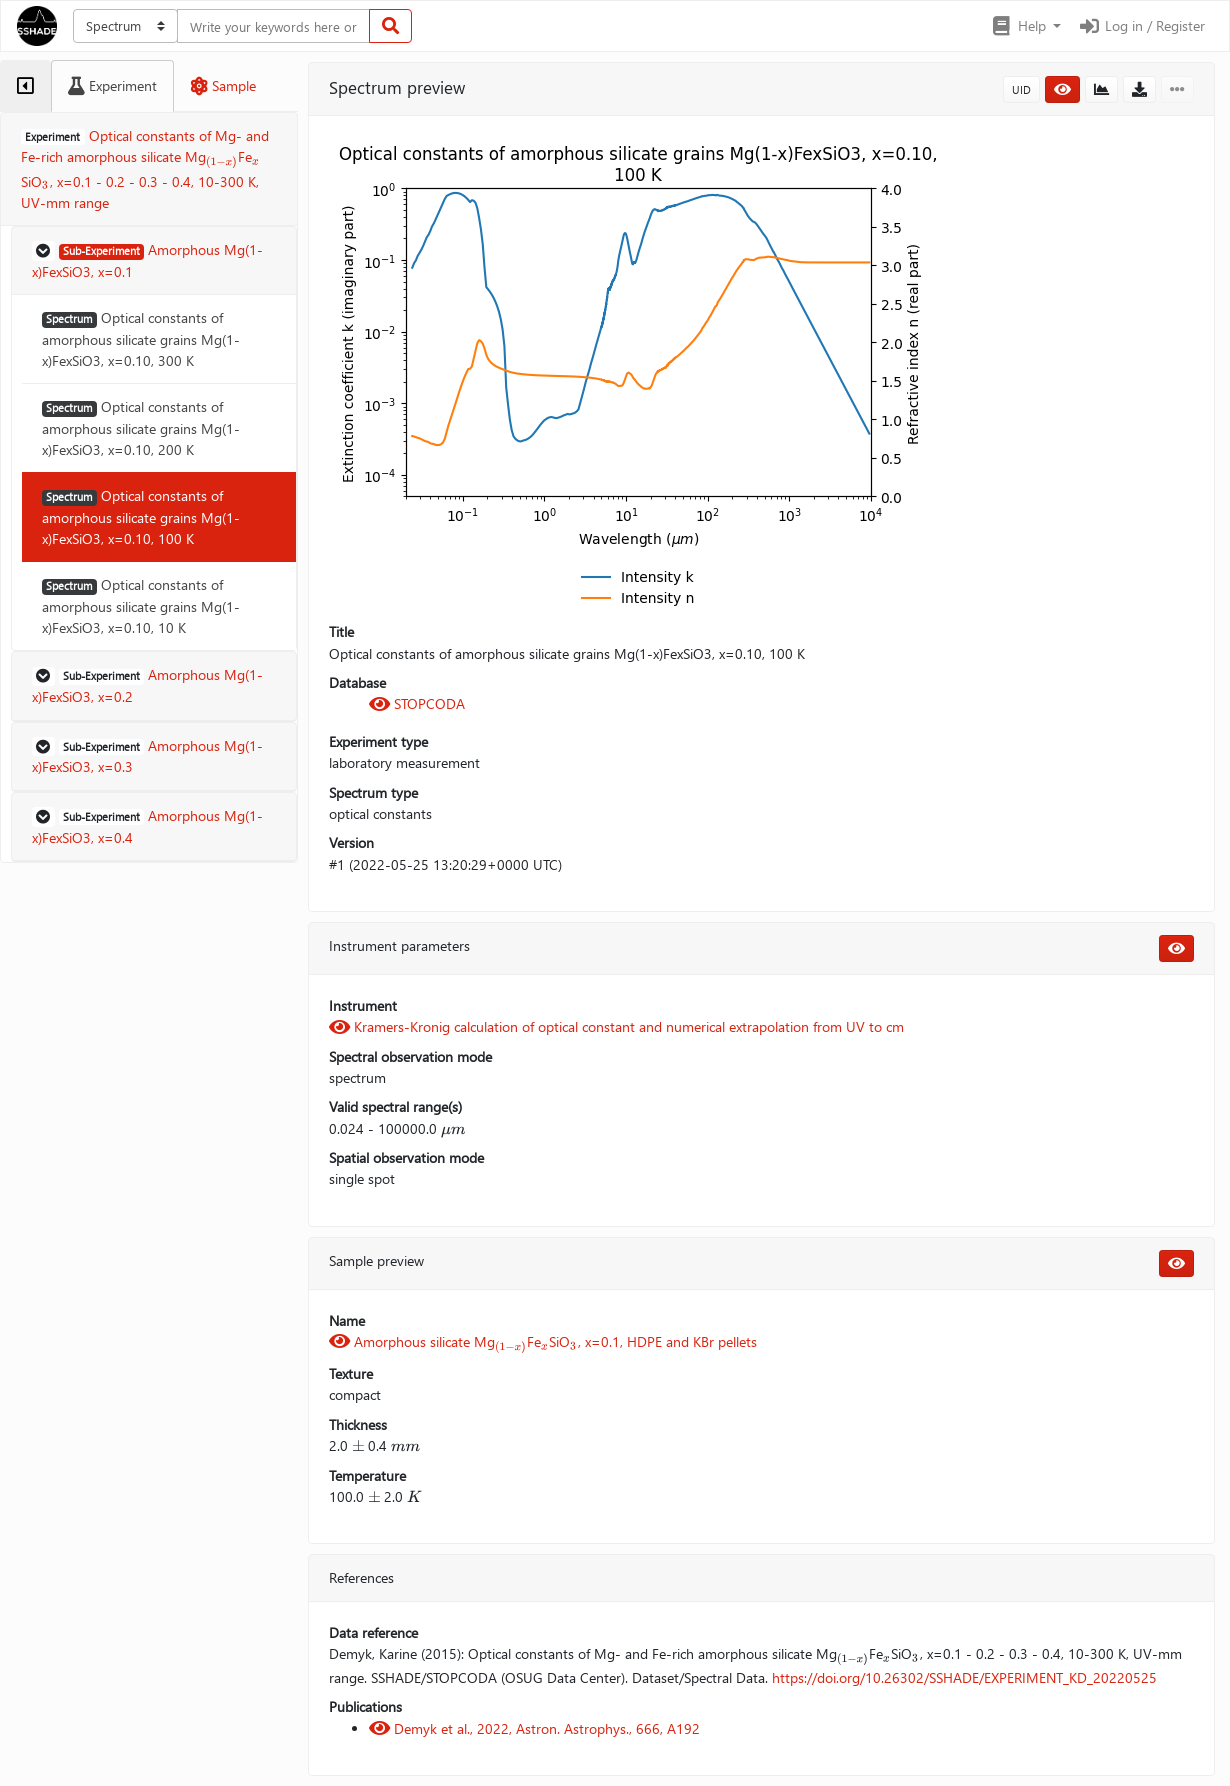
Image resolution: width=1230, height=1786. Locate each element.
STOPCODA (417, 703)
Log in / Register (1141, 25)
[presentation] (222, 158)
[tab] (25, 86)
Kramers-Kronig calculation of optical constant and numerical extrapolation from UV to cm (616, 1026)
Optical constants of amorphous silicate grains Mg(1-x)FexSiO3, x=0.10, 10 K (141, 606)
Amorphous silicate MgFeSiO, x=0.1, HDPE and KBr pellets (543, 1341)
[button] (1025, 26)
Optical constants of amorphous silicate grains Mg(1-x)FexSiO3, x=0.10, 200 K (141, 428)
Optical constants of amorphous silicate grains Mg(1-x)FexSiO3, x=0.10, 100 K (141, 517)
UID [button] (1021, 89)
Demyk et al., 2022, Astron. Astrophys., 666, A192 (534, 1728)
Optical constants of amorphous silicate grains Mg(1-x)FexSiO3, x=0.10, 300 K (141, 339)
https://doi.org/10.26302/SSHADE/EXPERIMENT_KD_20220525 (964, 1677)
